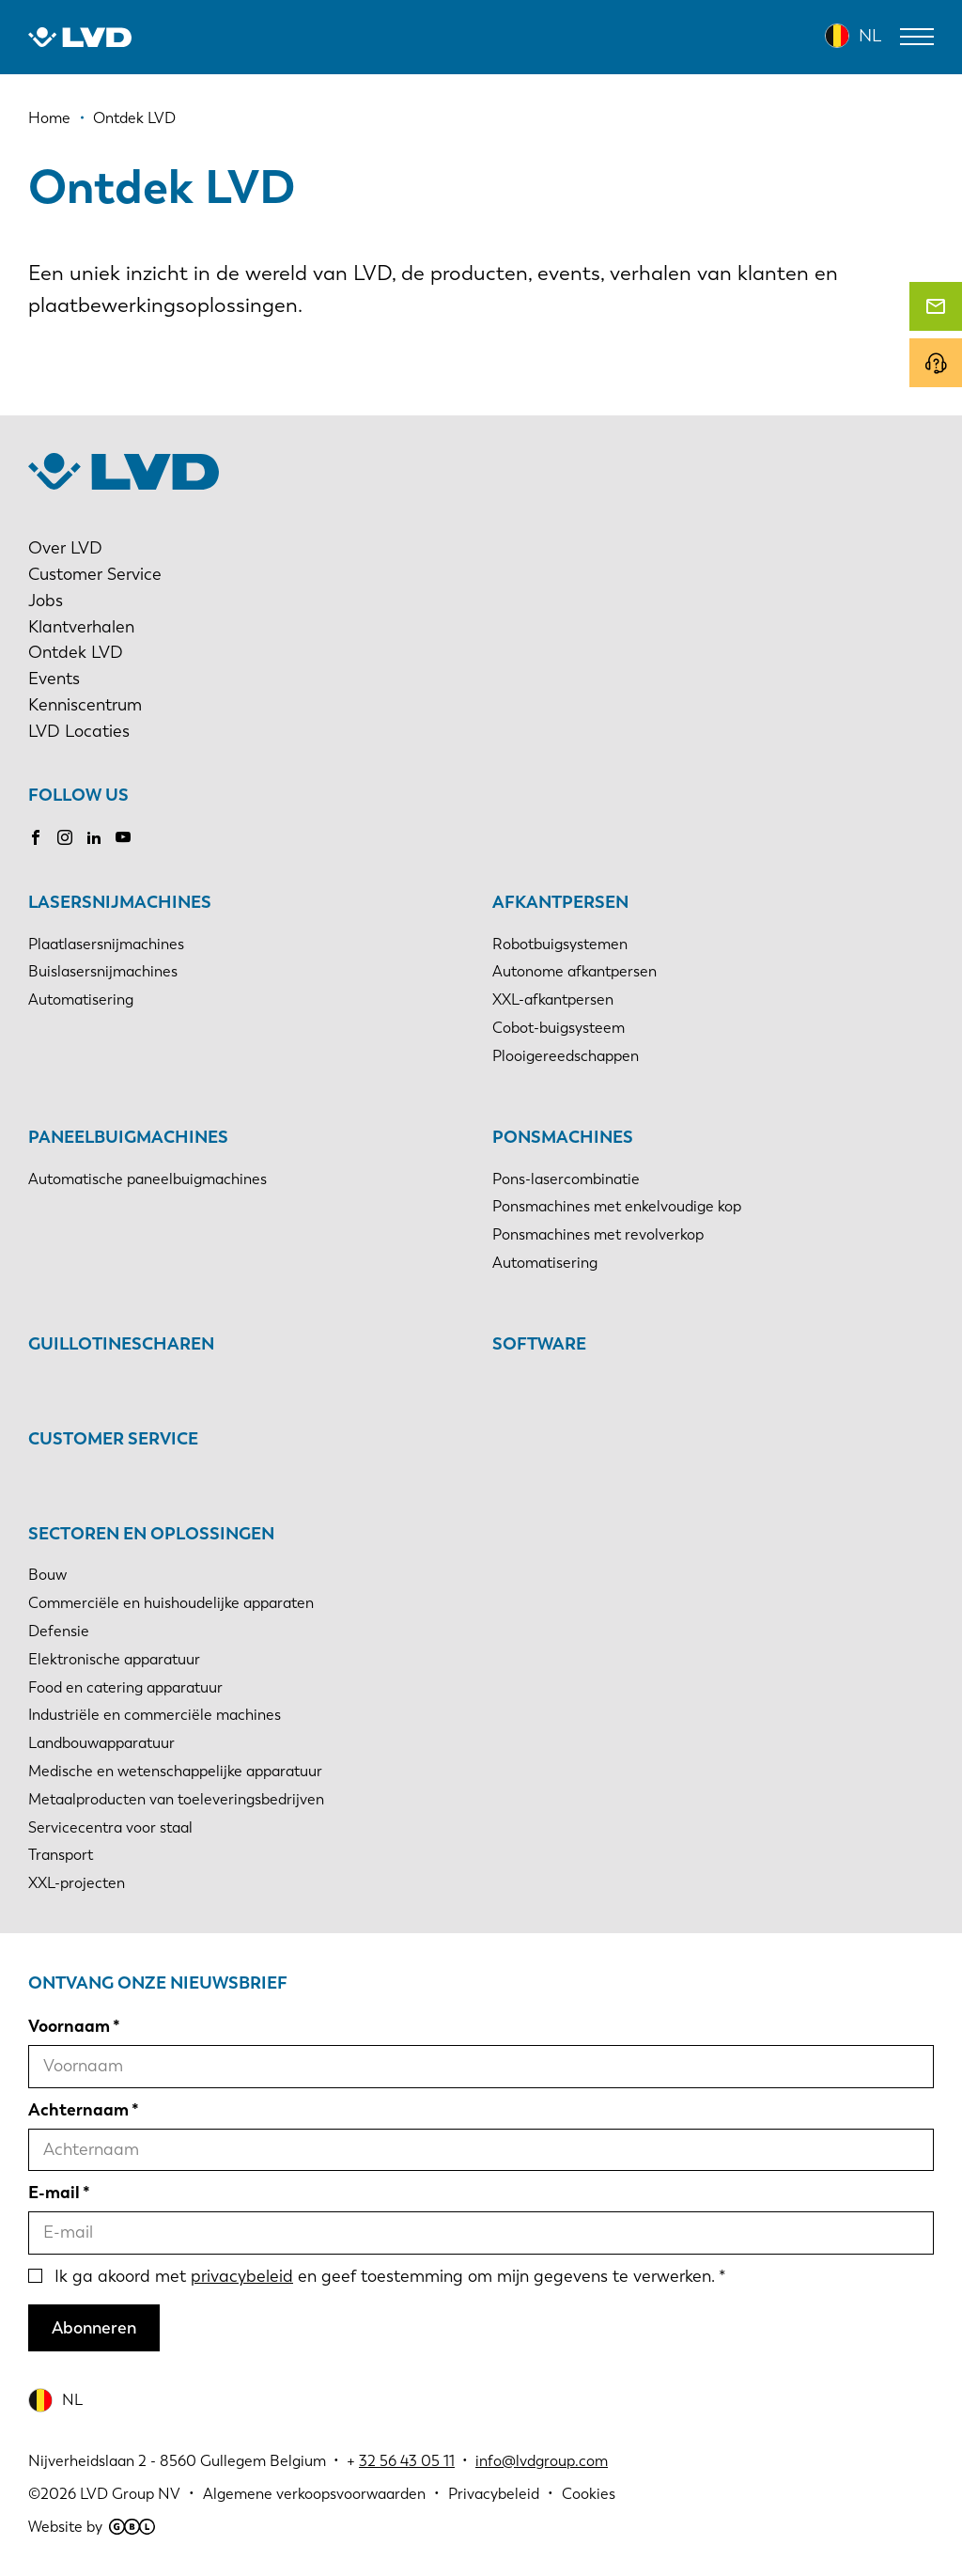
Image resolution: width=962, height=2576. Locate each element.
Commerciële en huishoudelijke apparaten (171, 1603)
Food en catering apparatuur (125, 1687)
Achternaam (78, 2110)
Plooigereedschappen (565, 1056)
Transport (60, 1855)
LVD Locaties (79, 731)
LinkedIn (93, 837)
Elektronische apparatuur (114, 1659)
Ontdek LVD (75, 652)
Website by (91, 2527)
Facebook (35, 837)
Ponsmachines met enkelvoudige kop (616, 1206)
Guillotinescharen (121, 1344)
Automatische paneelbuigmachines (147, 1179)
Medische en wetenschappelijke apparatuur (175, 1771)
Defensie (58, 1631)
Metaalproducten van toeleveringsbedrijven (176, 1799)
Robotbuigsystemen (560, 944)
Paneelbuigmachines (128, 1137)
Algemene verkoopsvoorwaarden (314, 2494)
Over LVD (65, 548)
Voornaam (69, 2026)
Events (54, 678)
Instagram (64, 837)
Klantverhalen (81, 627)
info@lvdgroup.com (541, 2461)
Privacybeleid (493, 2494)
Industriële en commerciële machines (154, 1715)
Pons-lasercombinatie (566, 1179)
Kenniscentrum (85, 705)
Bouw (47, 1575)
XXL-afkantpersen (552, 999)
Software (539, 1344)
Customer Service (95, 574)
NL (870, 35)
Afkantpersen (560, 902)
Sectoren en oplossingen (151, 1533)
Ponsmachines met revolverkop (598, 1234)
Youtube (123, 837)
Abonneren (94, 2328)
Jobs (45, 600)
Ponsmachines (562, 1137)
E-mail (54, 2192)
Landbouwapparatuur (101, 1743)
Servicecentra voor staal (110, 1827)
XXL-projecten (76, 1883)
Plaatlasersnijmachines (106, 944)
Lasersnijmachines (119, 902)
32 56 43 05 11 (407, 2461)
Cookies (588, 2494)
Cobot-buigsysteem (558, 1028)
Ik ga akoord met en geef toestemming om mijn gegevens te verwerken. (384, 2276)
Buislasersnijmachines (103, 971)
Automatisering (80, 999)
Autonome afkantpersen (574, 971)
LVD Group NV (130, 2494)
